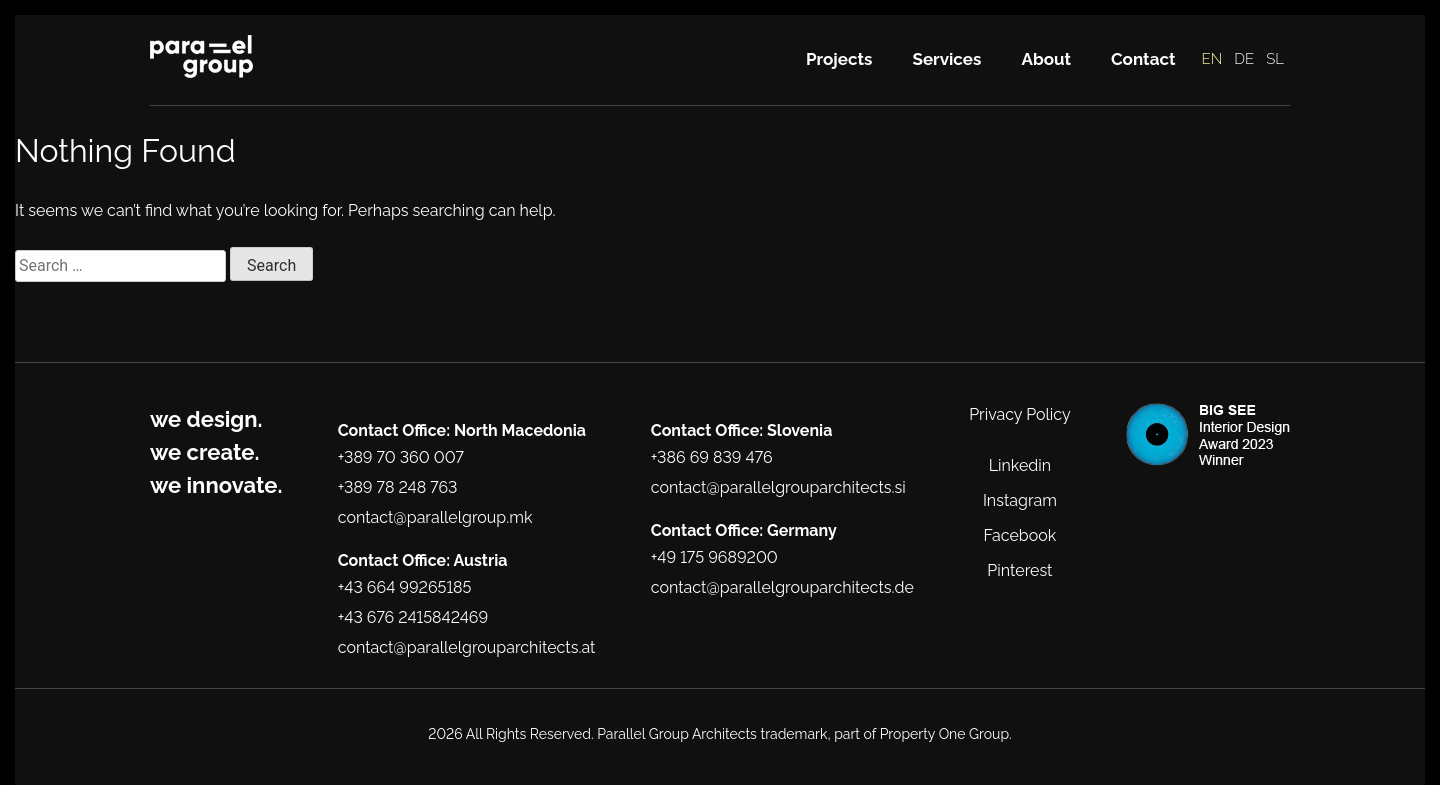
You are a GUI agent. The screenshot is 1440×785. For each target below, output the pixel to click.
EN (1212, 59)
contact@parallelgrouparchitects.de (782, 587)
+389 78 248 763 (398, 487)
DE (1244, 59)
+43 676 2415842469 (413, 617)
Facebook (1020, 535)
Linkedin (1020, 465)
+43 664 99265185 (405, 587)
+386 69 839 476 (712, 457)
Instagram (1020, 500)
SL (1275, 59)
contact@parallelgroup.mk (435, 517)
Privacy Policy (1020, 414)
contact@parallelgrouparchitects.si (778, 487)
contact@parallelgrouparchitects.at (467, 647)
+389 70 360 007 (401, 457)
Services (947, 59)
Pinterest (1019, 570)
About (1046, 59)
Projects (839, 59)
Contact (1143, 59)
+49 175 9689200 (714, 557)
